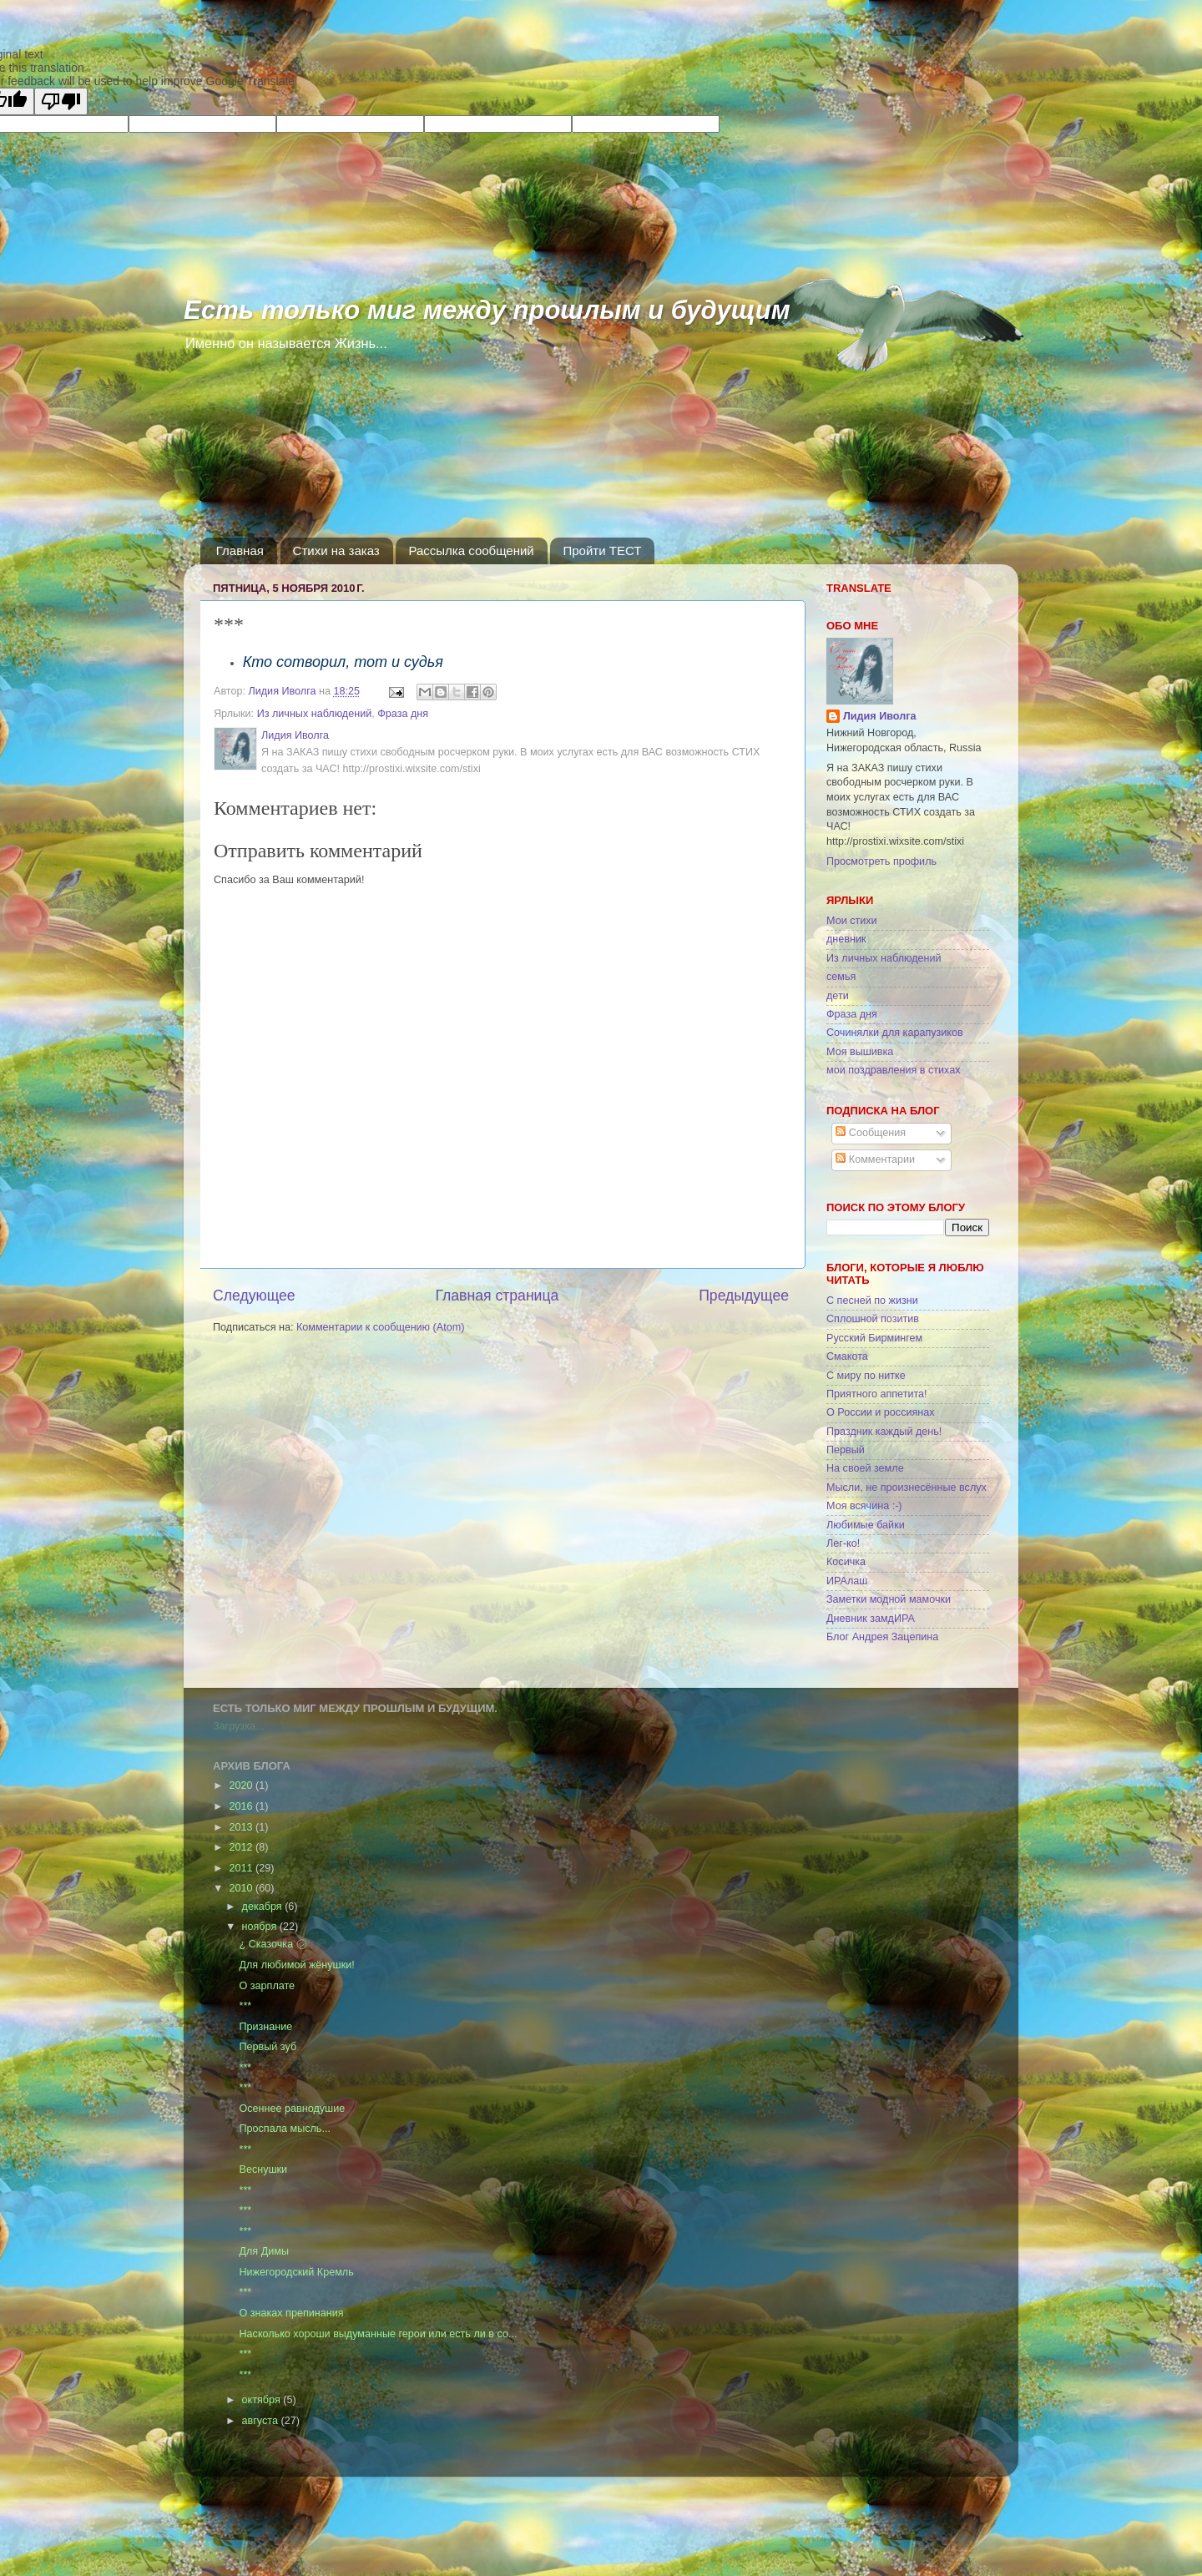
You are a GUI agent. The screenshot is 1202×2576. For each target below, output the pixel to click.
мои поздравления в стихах (893, 1070)
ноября (261, 1926)
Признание (265, 2027)
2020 (242, 1785)
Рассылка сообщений (470, 550)
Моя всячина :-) (864, 1506)
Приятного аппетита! (876, 1394)
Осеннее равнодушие (292, 2108)
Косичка (846, 1562)
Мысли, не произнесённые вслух (906, 1487)
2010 (242, 1888)
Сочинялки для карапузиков (894, 1032)
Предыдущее (744, 1295)
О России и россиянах (880, 1412)
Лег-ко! (843, 1543)
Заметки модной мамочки (888, 1599)
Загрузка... (238, 1726)
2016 (242, 1806)
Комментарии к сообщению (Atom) (380, 1327)
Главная (240, 550)
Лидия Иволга (879, 716)
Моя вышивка (859, 1052)
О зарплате (267, 1986)
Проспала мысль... (284, 2128)
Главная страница (496, 1295)
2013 (242, 1827)
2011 (242, 1868)
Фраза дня (402, 714)
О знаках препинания (291, 2313)
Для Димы (263, 2251)
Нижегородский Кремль (296, 2272)
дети (837, 996)
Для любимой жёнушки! (296, 1965)
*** (245, 2006)
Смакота (847, 1356)
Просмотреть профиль (881, 861)
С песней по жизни (872, 1300)
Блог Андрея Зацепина (882, 1637)
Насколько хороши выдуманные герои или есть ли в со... (378, 2334)
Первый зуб (267, 2047)
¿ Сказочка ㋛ (272, 1944)
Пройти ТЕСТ (602, 550)
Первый (845, 1450)
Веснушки (263, 2169)
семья (841, 976)
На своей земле (865, 1468)
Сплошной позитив (872, 1319)
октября (263, 2400)
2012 (242, 1847)
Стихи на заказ (336, 550)
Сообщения (871, 1133)
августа (261, 2421)
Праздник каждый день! (884, 1431)
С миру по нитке (866, 1375)
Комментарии (875, 1159)
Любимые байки (865, 1525)
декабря (263, 1906)
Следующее (254, 1295)
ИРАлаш (846, 1581)
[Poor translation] (61, 101)
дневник (846, 939)
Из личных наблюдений (314, 714)
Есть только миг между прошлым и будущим (487, 310)
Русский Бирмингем (874, 1338)
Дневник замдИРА (870, 1618)
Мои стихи (851, 921)
